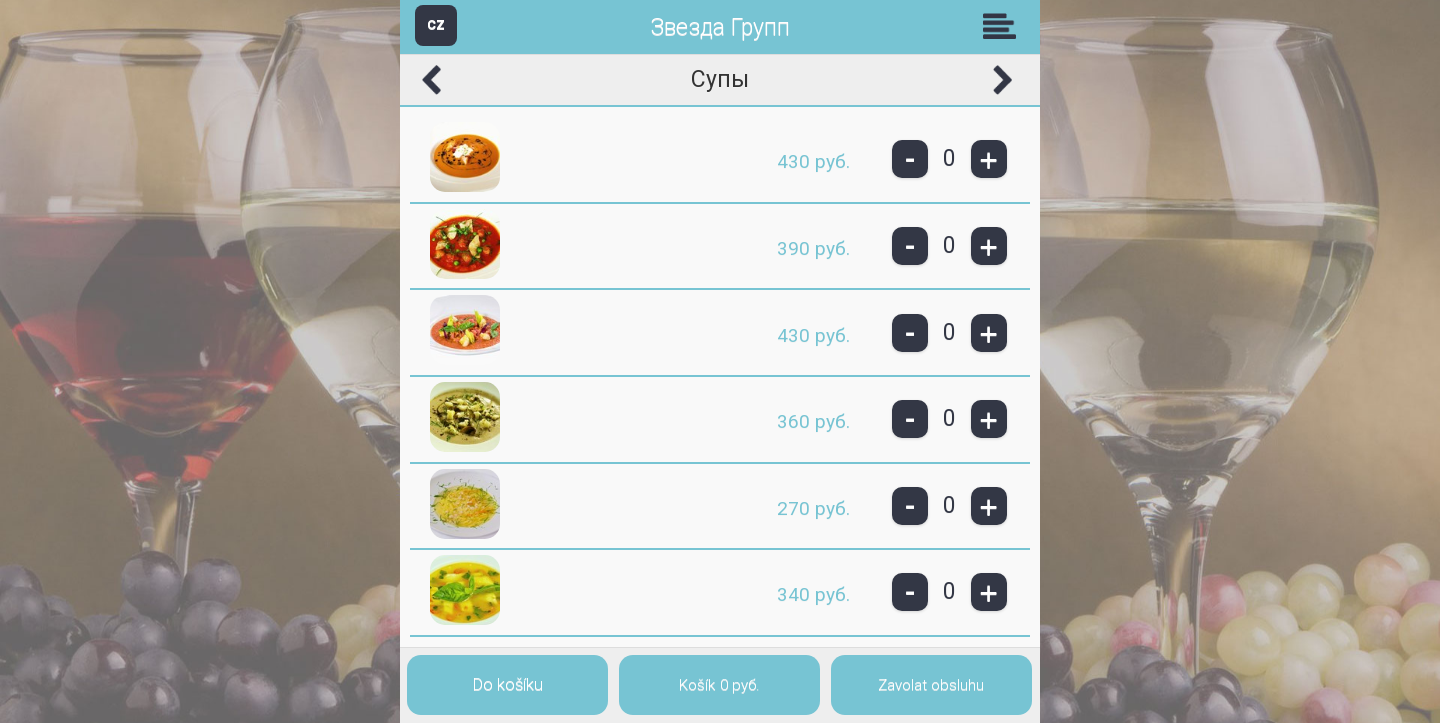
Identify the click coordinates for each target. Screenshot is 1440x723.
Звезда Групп (720, 27)
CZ (436, 24)
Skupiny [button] (1004, 26)
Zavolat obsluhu (931, 685)
